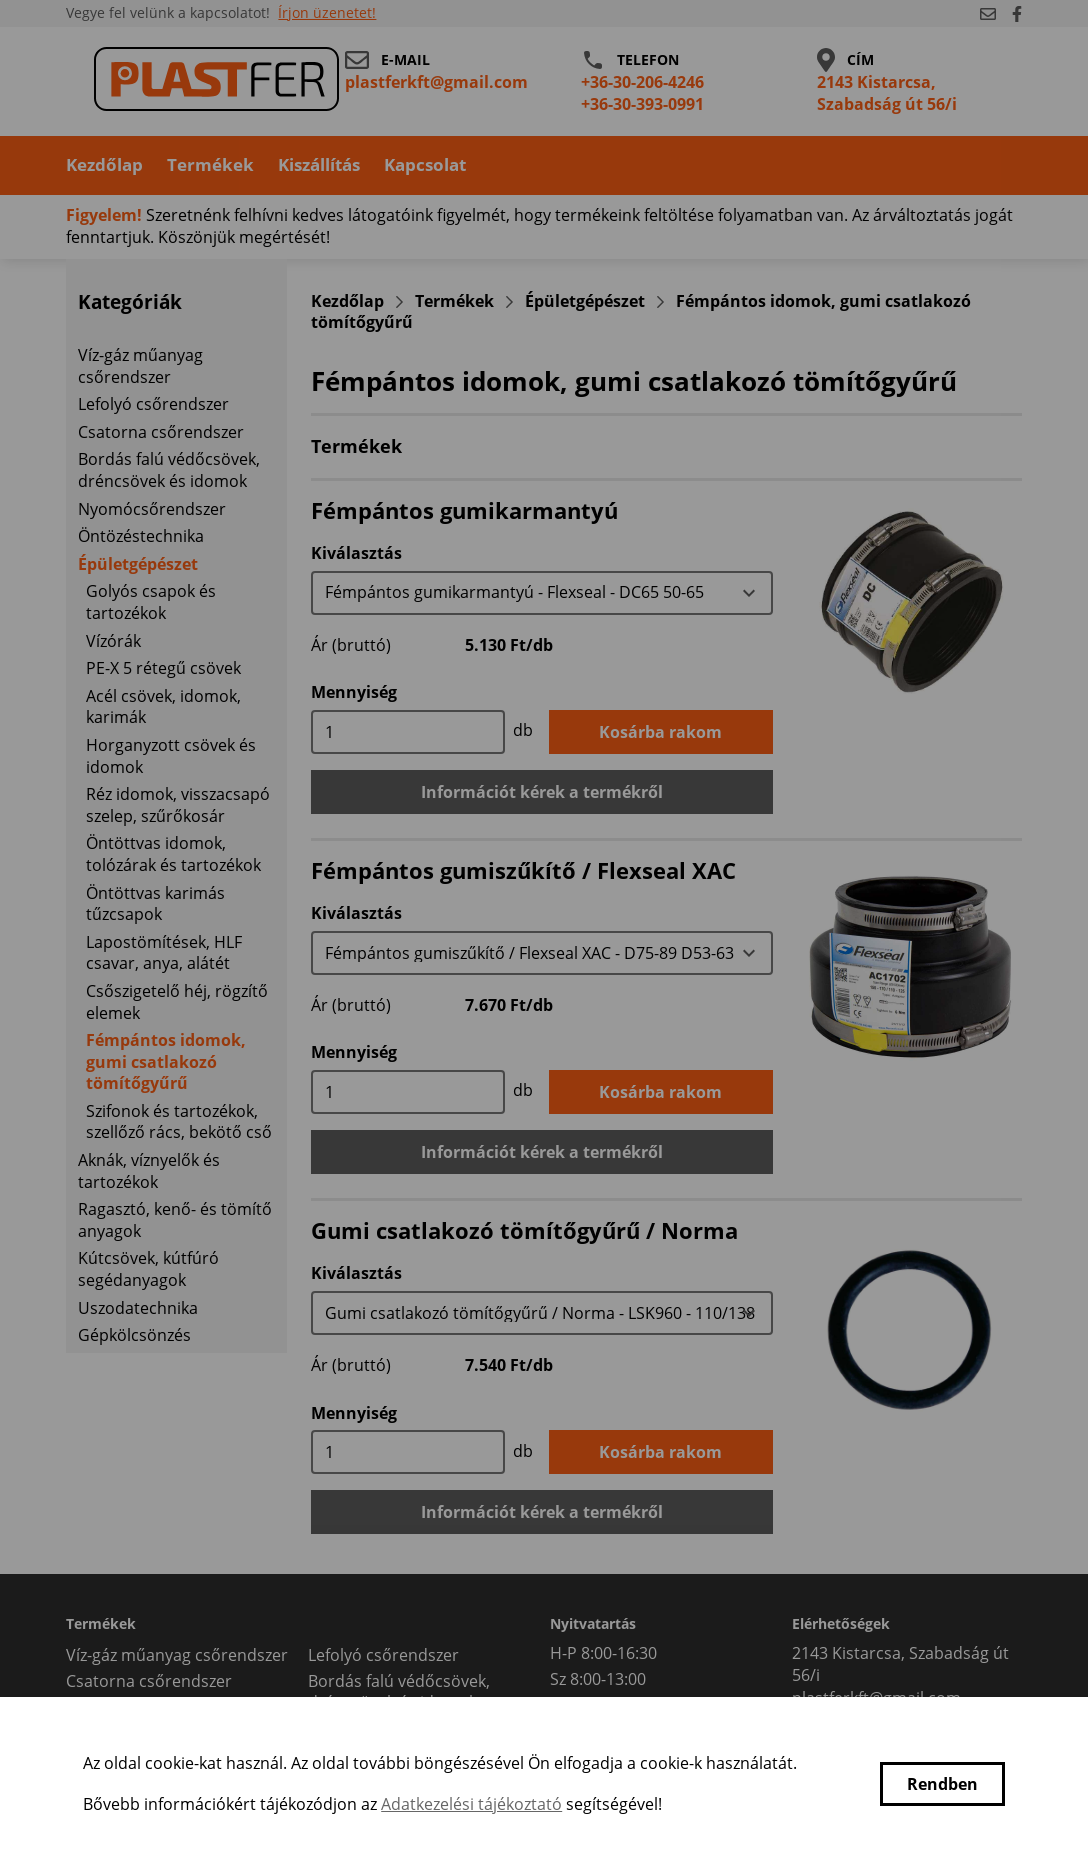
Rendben (942, 1784)
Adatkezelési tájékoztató (471, 1804)
